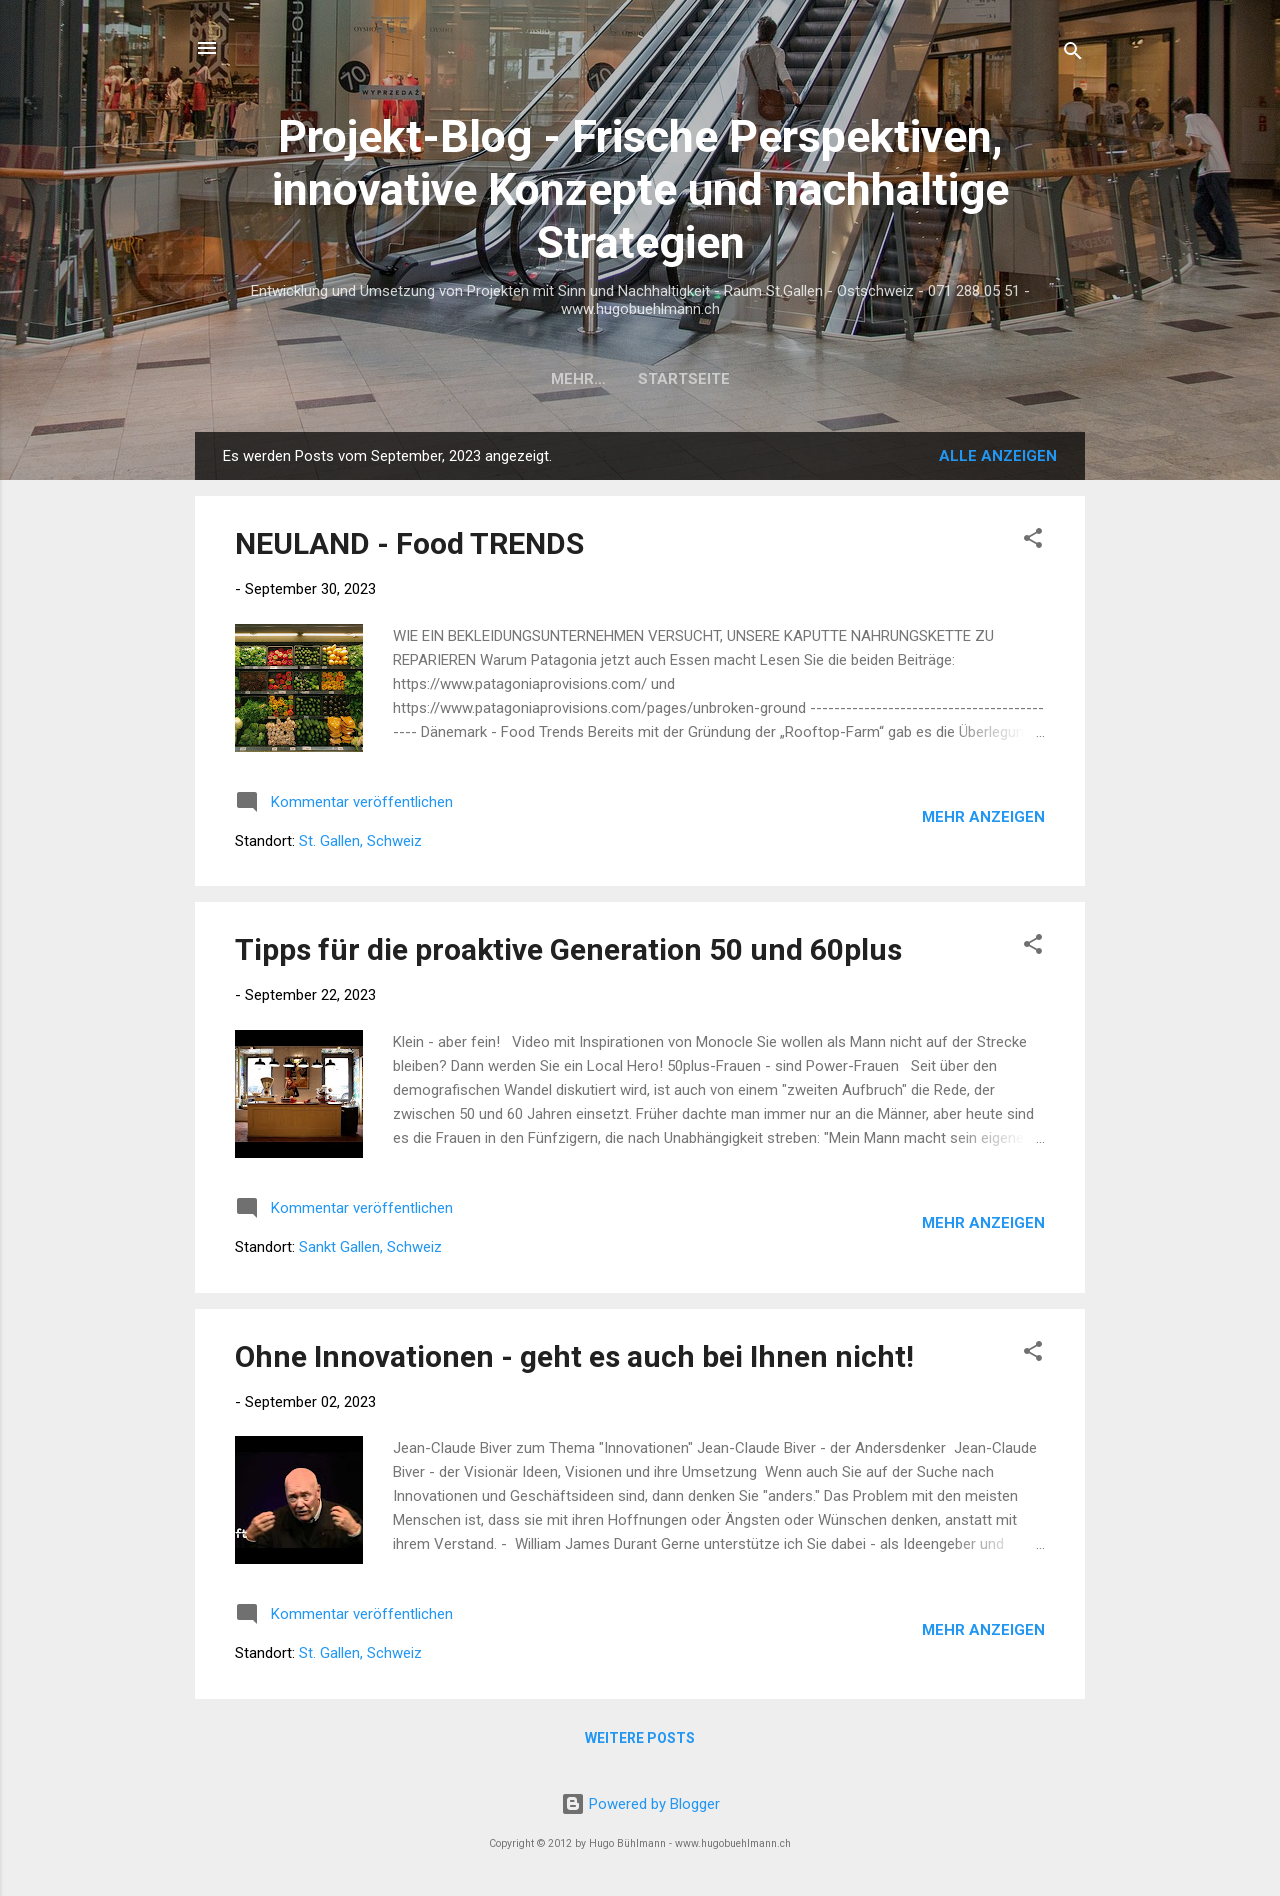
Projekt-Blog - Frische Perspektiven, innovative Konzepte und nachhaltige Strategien (640, 189)
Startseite (640, 379)
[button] (1033, 541)
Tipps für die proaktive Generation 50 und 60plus (568, 949)
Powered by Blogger (640, 1804)
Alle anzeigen (998, 456)
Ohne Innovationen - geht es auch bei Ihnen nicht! (574, 1356)
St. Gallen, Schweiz (360, 841)
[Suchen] (1073, 54)
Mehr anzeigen (983, 817)
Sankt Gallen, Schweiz (370, 1247)
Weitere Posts (640, 1738)
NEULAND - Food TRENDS (409, 543)
